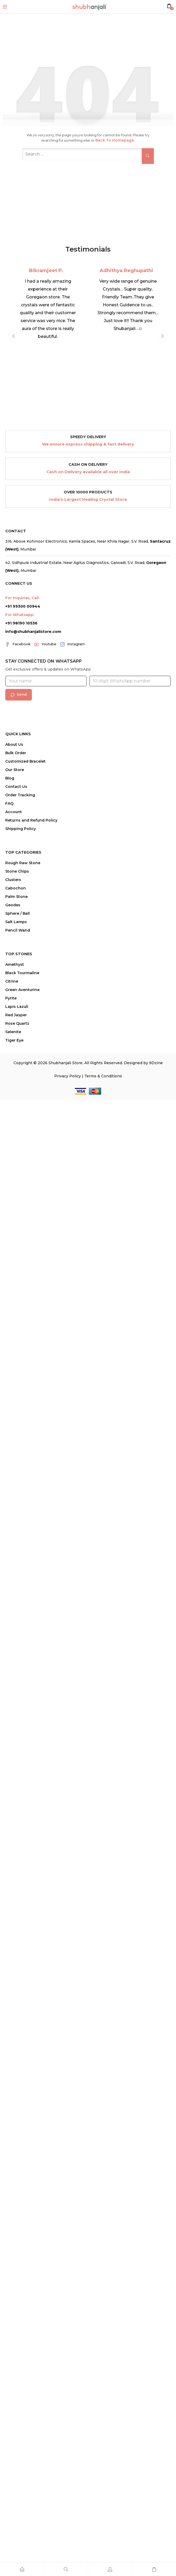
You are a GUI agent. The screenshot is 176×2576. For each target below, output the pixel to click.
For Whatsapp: (19, 614)
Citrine (11, 981)
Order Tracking (20, 795)
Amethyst (14, 964)
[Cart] (154, 2569)
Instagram (72, 644)
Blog (9, 778)
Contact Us (16, 786)
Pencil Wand (17, 930)
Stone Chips (17, 871)
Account (13, 811)
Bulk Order (15, 753)
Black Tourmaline (22, 973)
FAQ (9, 803)
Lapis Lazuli (16, 1006)
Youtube (45, 644)
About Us (14, 744)
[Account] (110, 2569)
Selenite (13, 1031)
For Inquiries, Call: (22, 598)
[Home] (22, 2569)
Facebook (18, 644)
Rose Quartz (17, 1023)
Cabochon (15, 888)
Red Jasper (16, 1015)
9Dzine (156, 1063)
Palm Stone (16, 896)
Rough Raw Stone (22, 863)
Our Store (14, 769)
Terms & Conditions (103, 1076)
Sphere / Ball (17, 913)
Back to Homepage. (115, 140)
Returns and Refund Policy (31, 820)
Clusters (13, 879)
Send (19, 694)
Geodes (12, 905)
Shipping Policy (20, 828)
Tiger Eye (14, 1040)
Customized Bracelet (25, 761)
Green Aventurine (22, 989)
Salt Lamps (16, 921)
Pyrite (11, 998)
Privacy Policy (67, 1076)
